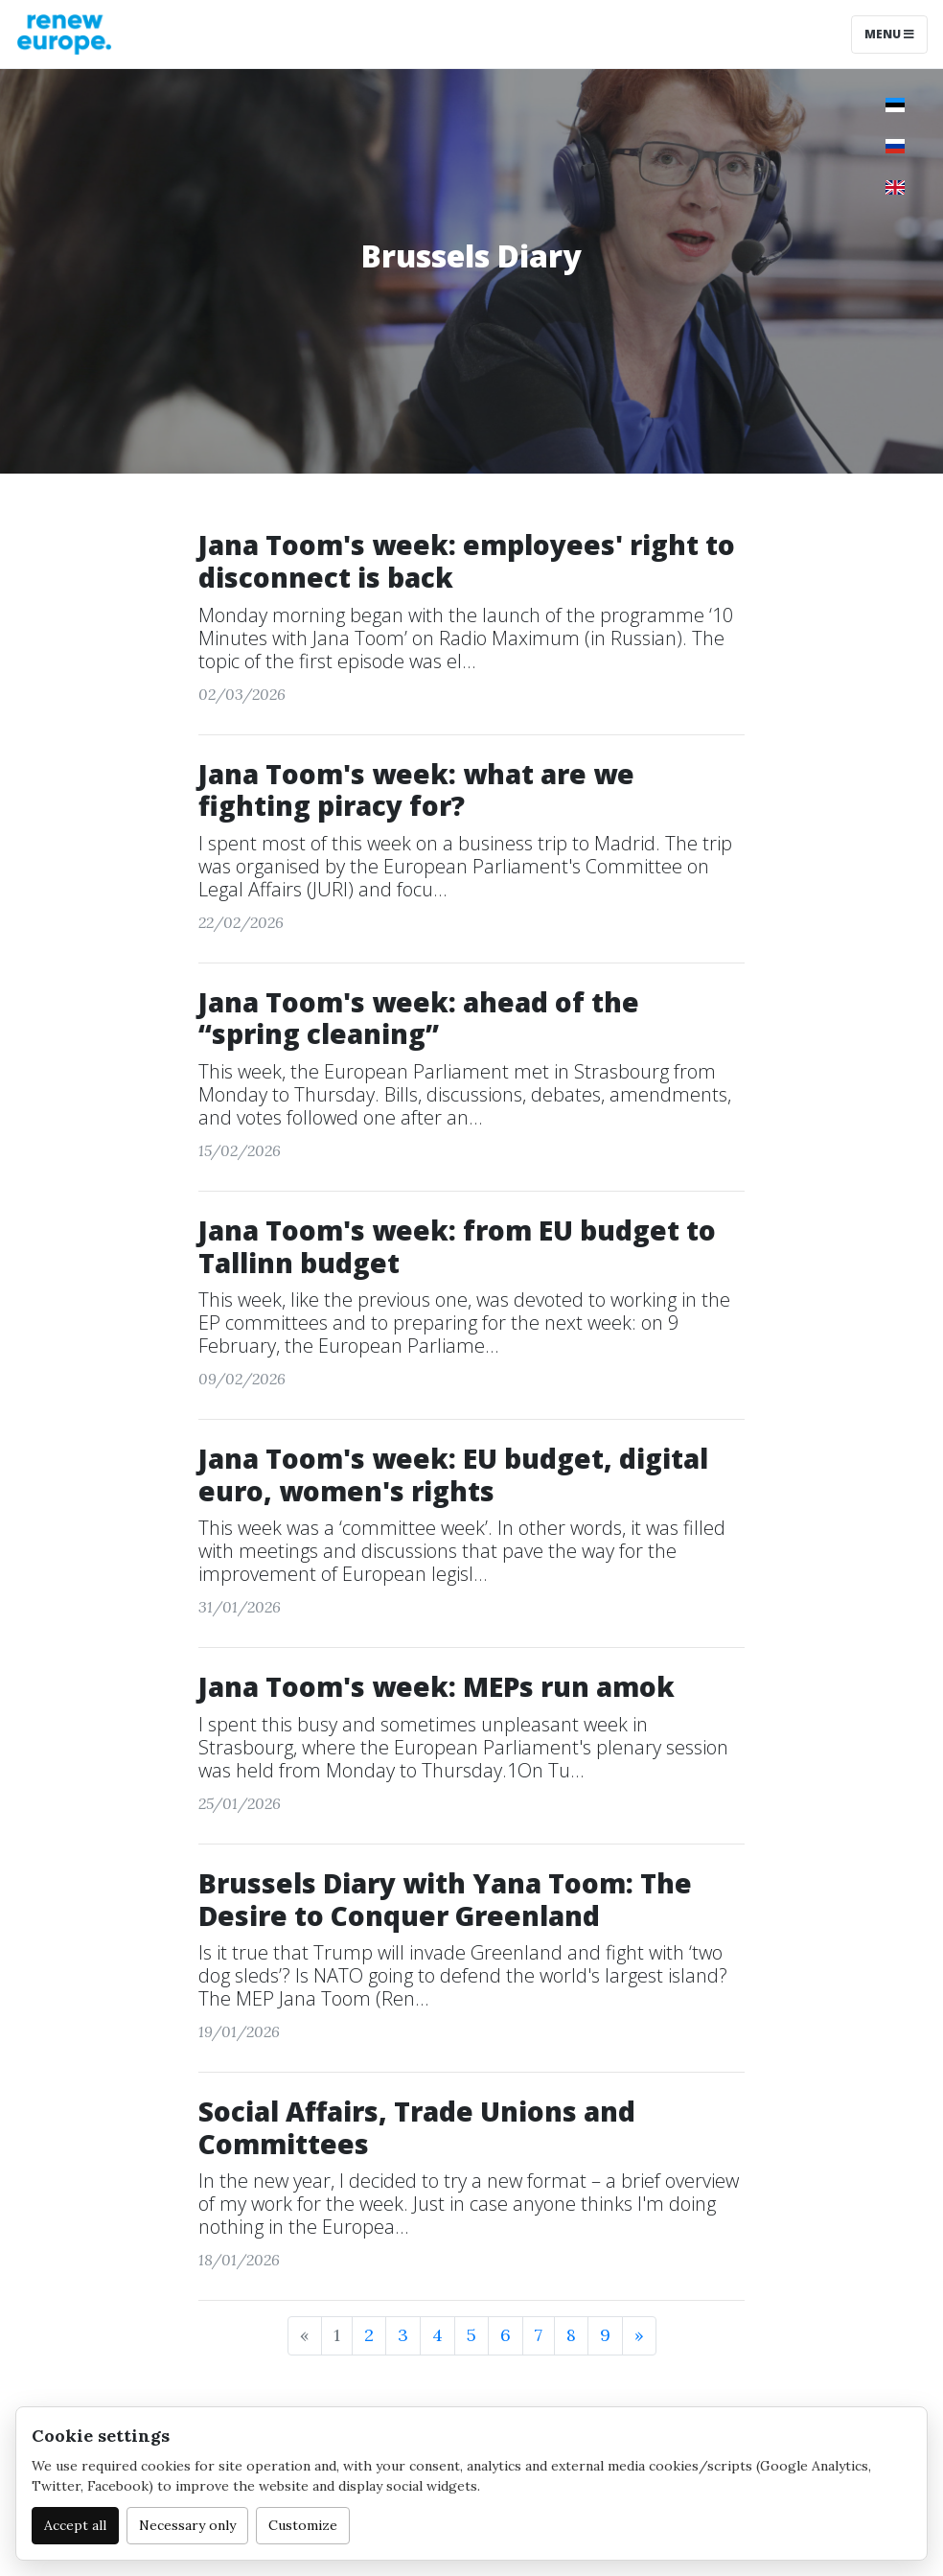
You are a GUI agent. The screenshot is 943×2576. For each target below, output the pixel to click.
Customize (302, 2525)
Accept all (75, 2525)
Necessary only (187, 2525)
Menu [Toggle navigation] (889, 34)
